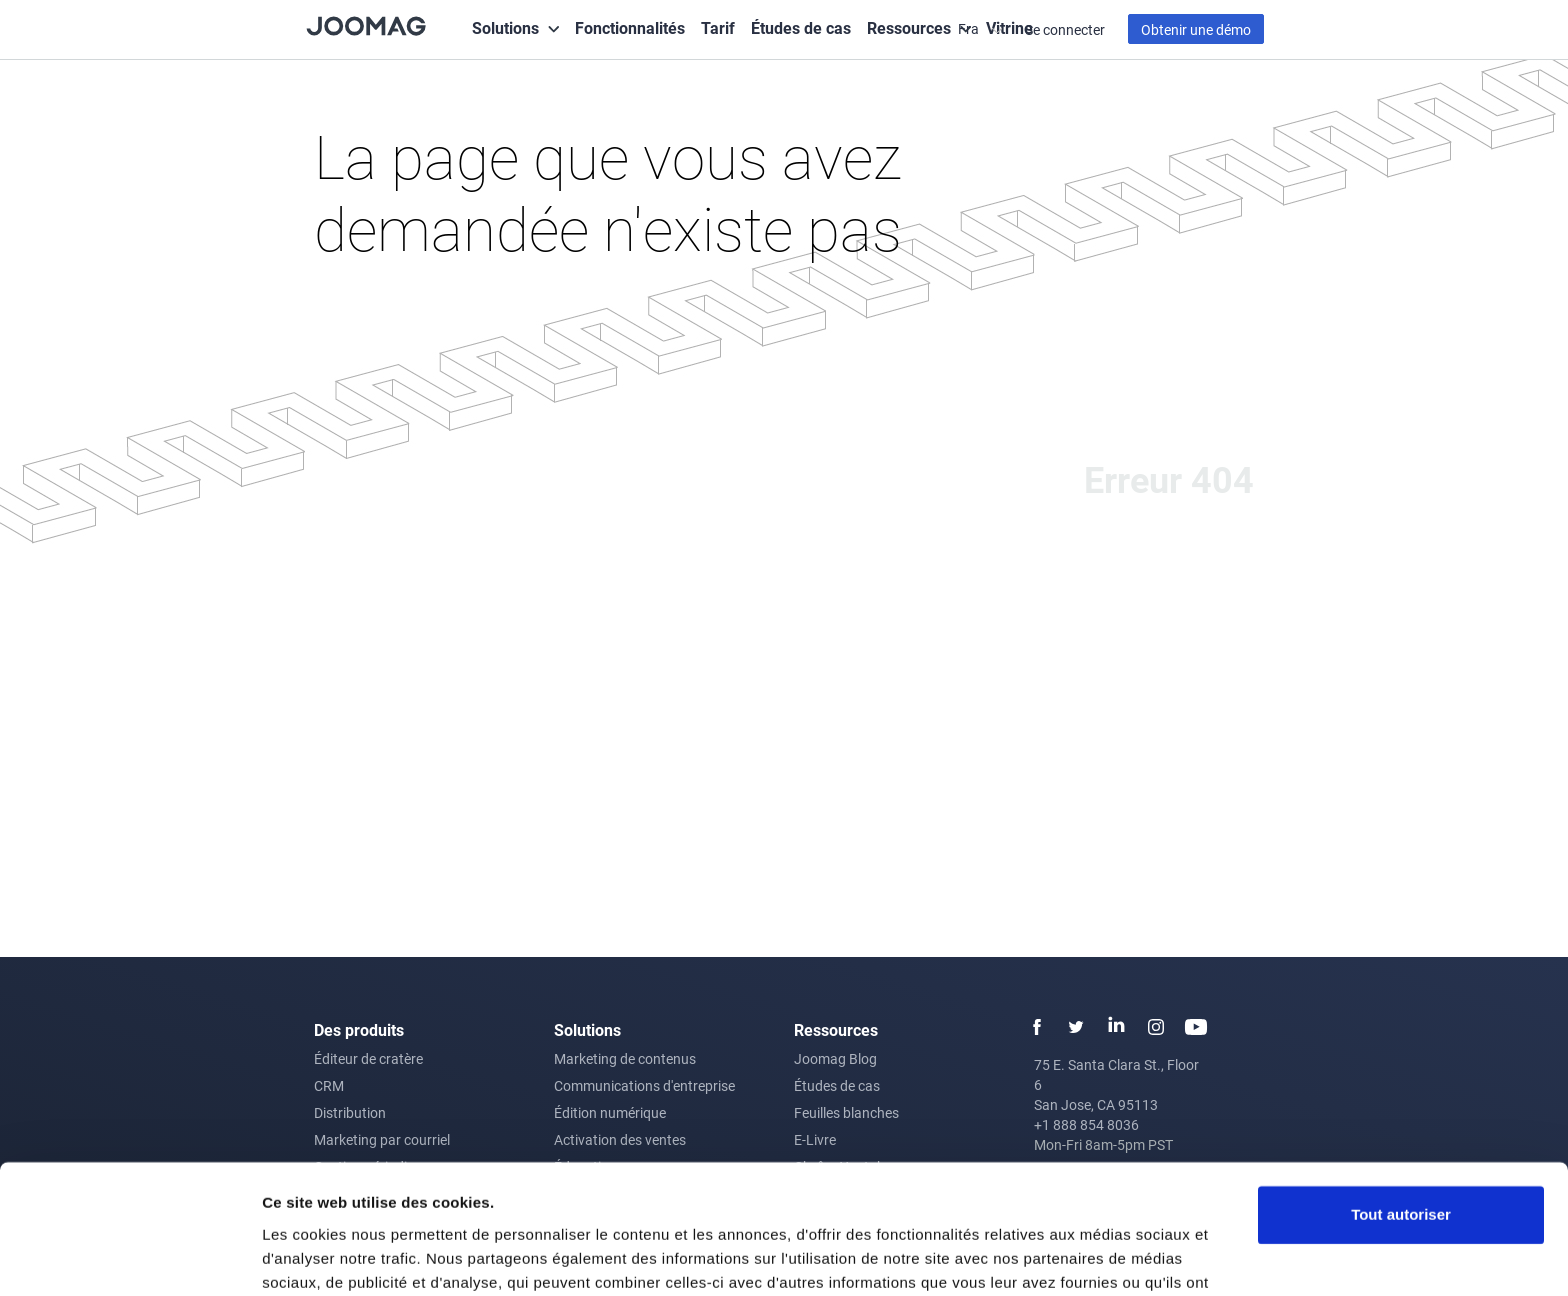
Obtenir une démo (1196, 29)
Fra (970, 28)
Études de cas (801, 27)
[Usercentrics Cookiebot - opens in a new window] (129, 1257)
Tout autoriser (1401, 1109)
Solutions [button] (505, 27)
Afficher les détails (329, 1256)
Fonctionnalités (630, 27)
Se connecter (1065, 29)
